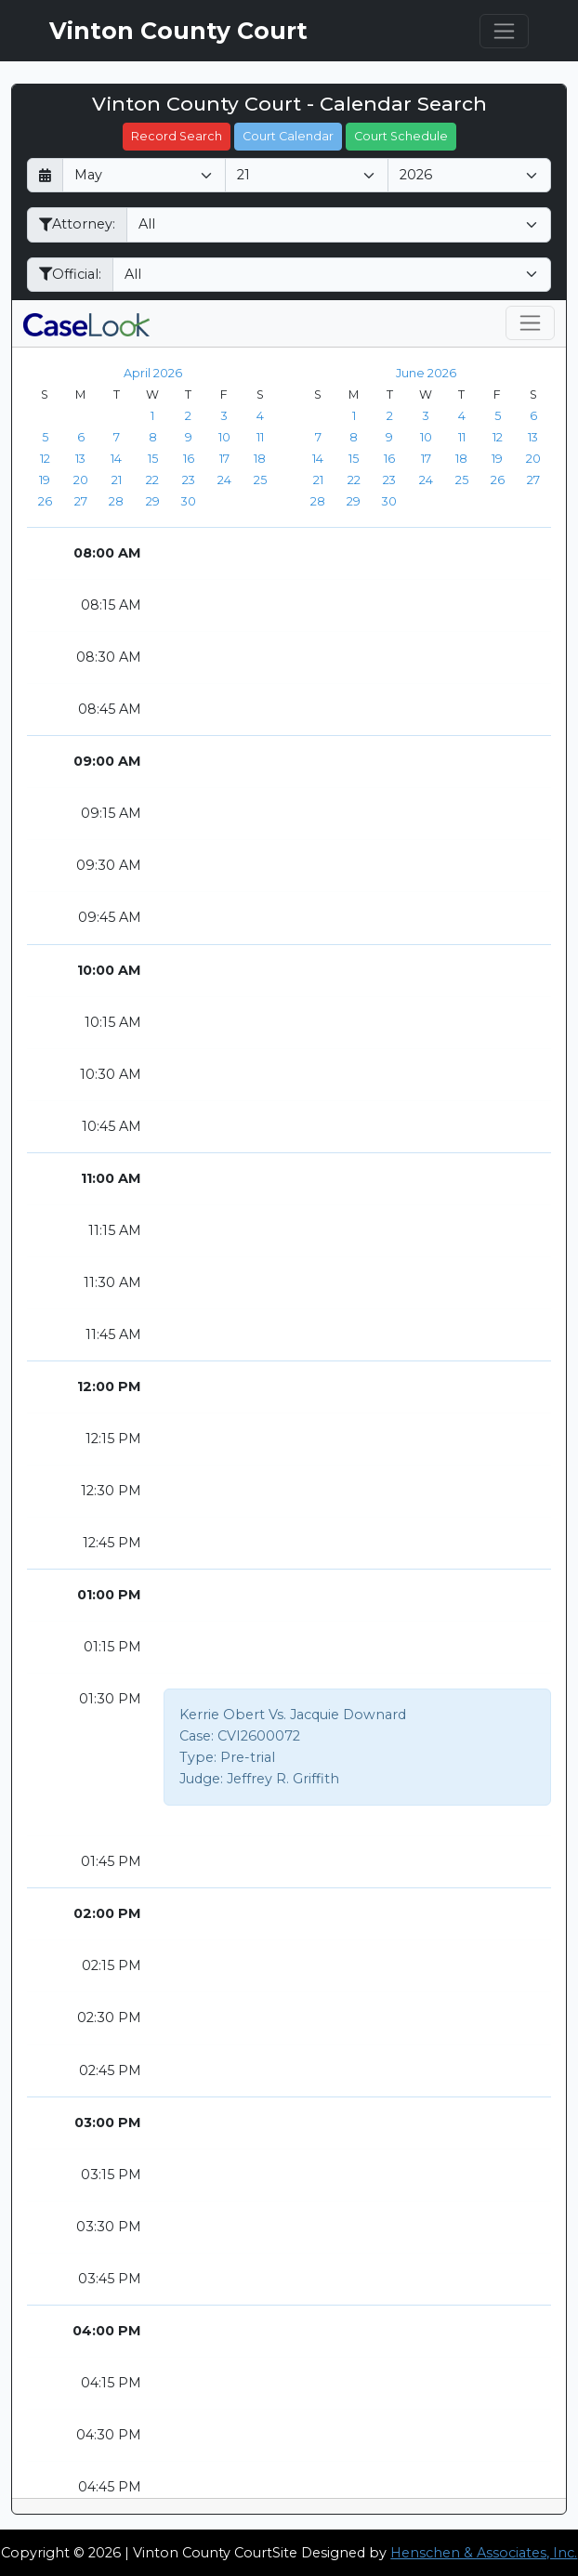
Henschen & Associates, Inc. (483, 2552)
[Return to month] (45, 175)
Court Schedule (401, 136)
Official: (70, 274)
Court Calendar (288, 136)
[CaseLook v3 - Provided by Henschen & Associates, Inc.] (86, 323)
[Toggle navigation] (504, 31)
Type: (198, 1757)
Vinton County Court (178, 31)
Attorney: (77, 224)
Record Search (176, 136)
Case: (196, 1736)
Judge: (201, 1778)
